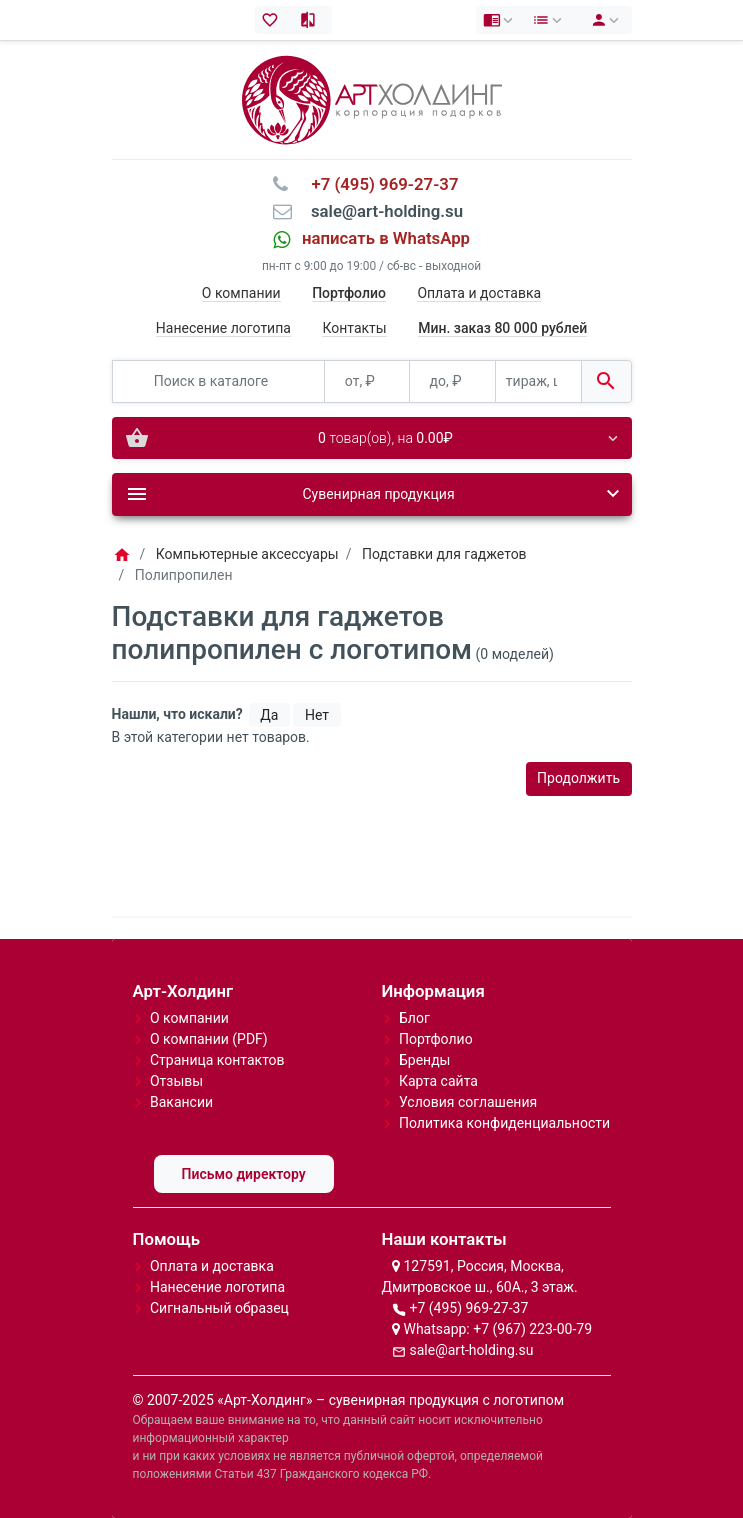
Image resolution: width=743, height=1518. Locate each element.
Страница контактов (217, 1060)
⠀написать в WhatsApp (380, 238)
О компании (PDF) (209, 1039)
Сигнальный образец (219, 1308)
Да (269, 715)
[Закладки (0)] (274, 20)
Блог (414, 1018)
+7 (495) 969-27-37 (468, 1308)
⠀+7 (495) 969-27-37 (378, 184)
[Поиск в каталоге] (218, 381)
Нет (317, 715)
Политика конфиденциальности (504, 1123)
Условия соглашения (468, 1102)
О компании (241, 293)
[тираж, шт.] (538, 381)
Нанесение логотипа (223, 328)
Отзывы (176, 1081)
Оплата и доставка (479, 293)
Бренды (425, 1060)
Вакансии (181, 1102)
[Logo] (372, 99)
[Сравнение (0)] (312, 20)
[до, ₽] (452, 381)
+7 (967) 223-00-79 (532, 1329)
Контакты (354, 328)
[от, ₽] (367, 381)
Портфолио (436, 1039)
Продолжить (578, 778)
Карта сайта (438, 1081)
